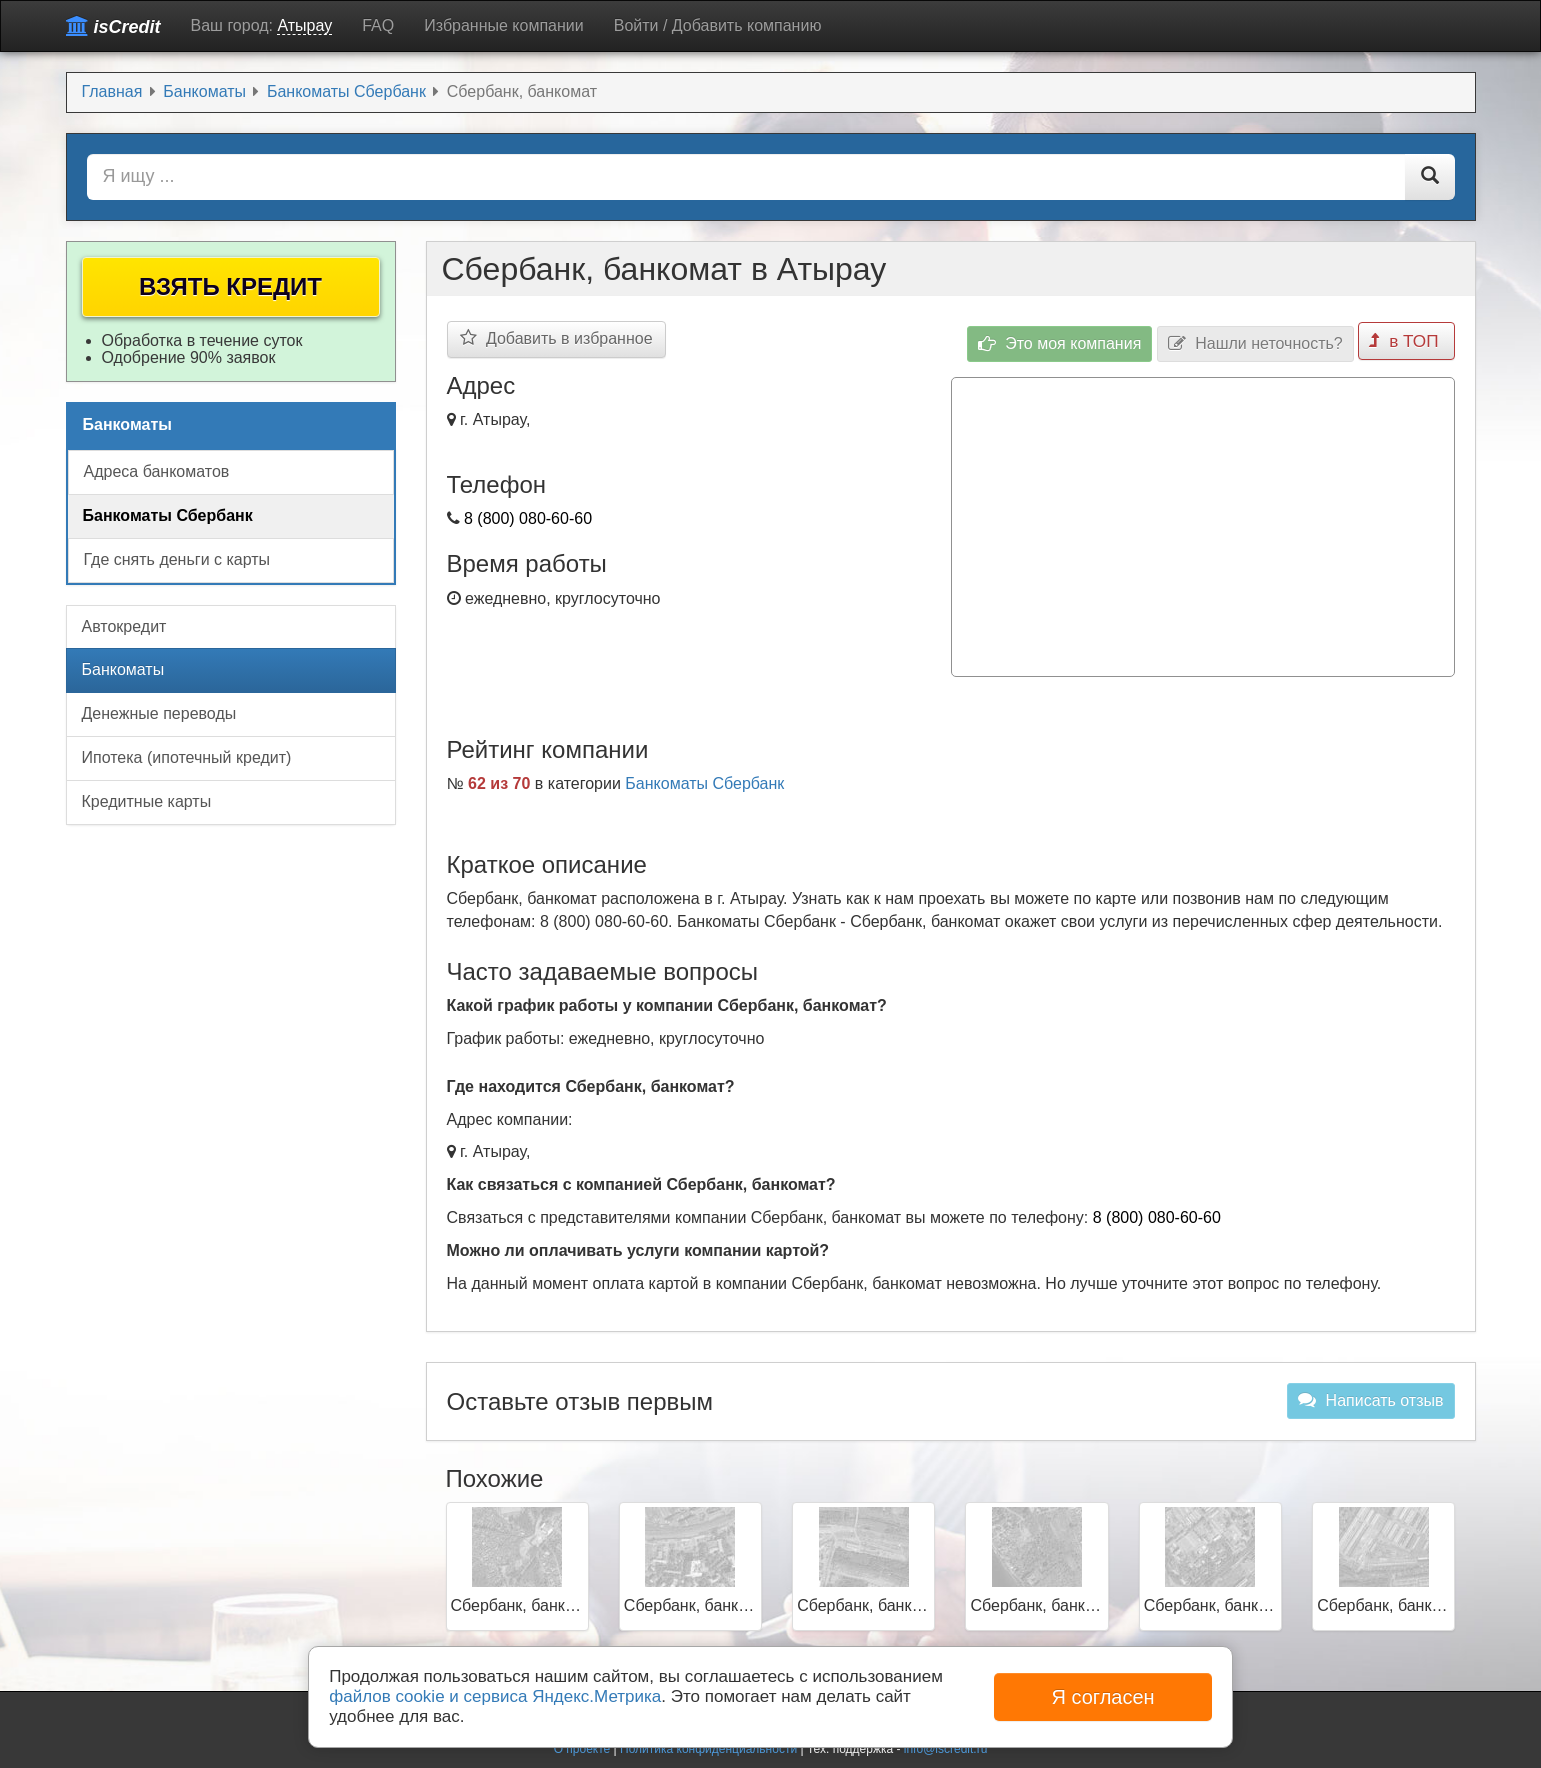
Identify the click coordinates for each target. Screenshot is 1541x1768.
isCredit (113, 26)
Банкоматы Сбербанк (704, 778)
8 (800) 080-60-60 (528, 518)
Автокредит (124, 626)
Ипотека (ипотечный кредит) (187, 757)
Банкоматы (123, 669)
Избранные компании (503, 25)
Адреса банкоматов (157, 471)
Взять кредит (230, 286)
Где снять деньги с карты (177, 559)
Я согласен (1102, 1697)
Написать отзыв (1370, 1395)
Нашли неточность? (1258, 339)
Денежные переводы (159, 713)
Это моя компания (1063, 339)
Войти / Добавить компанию (718, 25)
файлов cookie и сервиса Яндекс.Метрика (495, 1696)
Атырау (304, 25)
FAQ (378, 25)
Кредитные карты (147, 801)
